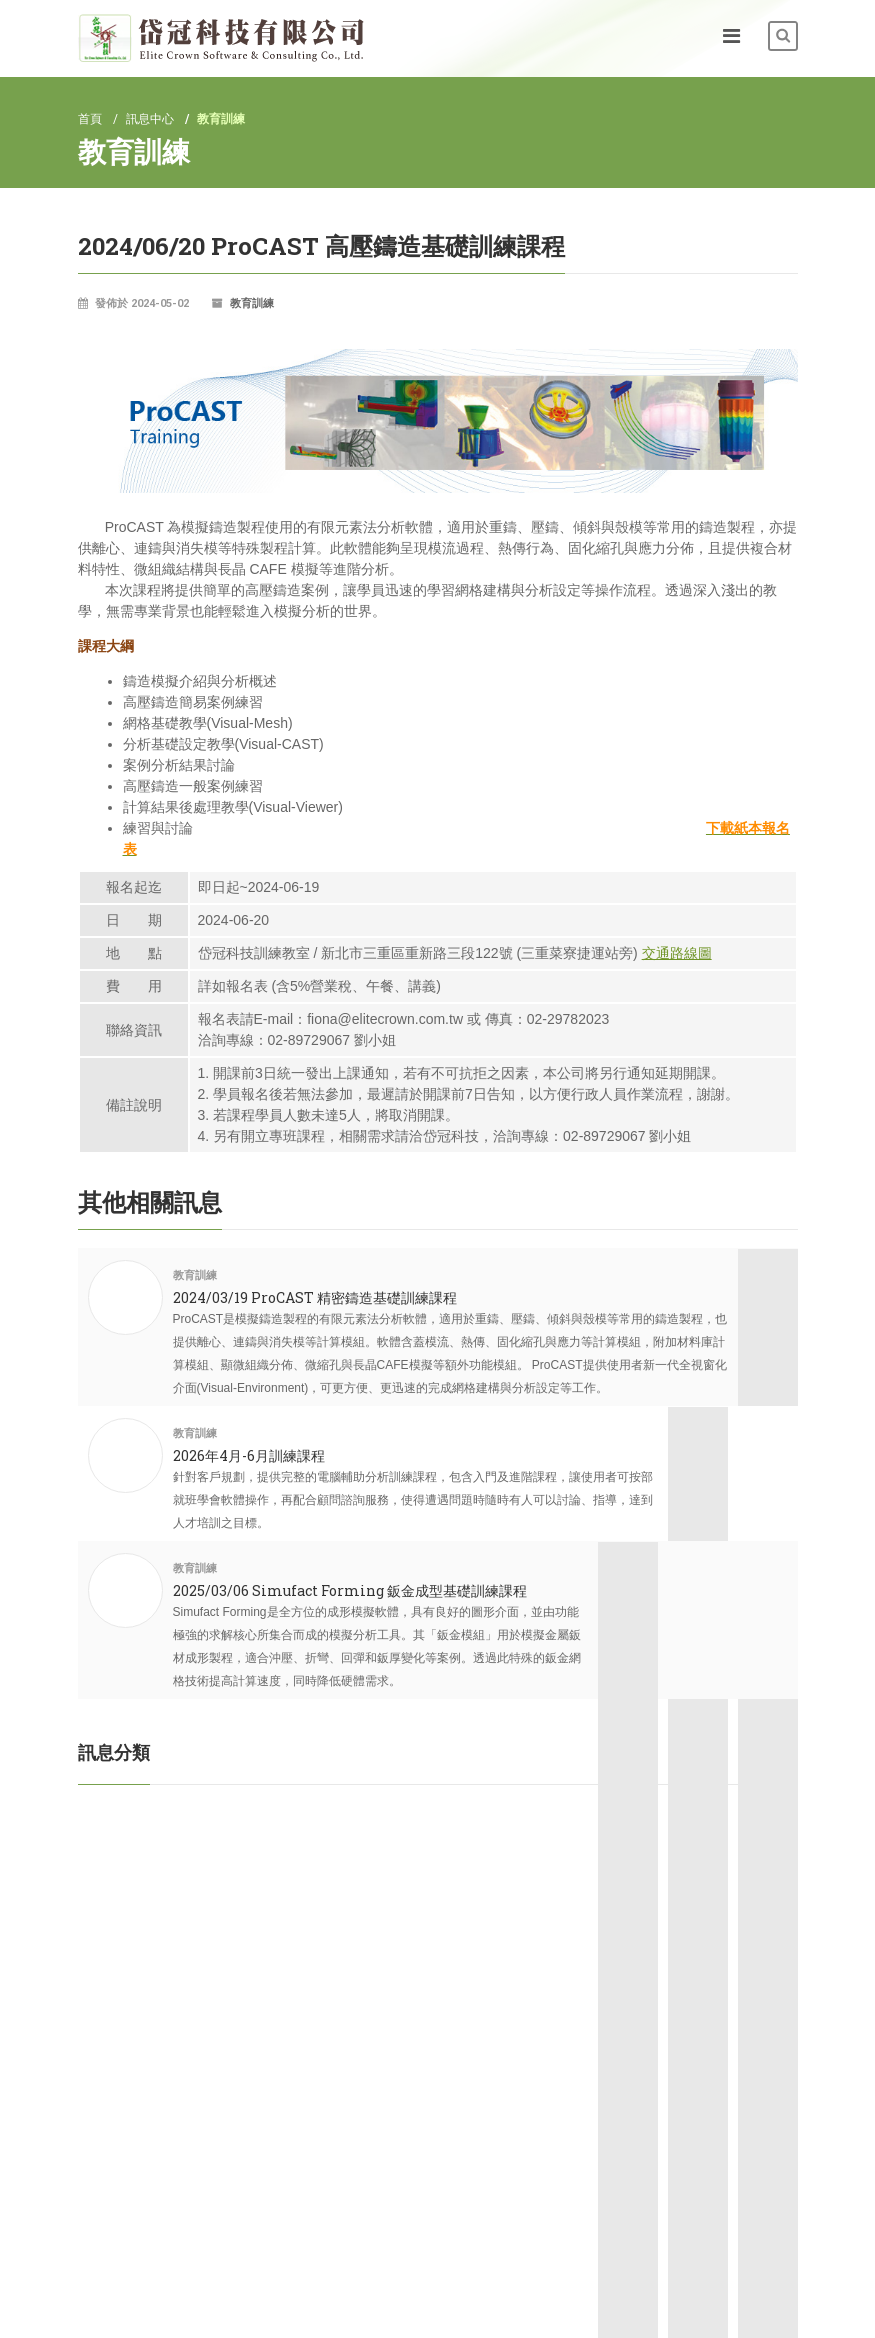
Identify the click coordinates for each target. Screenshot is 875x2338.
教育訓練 (252, 303)
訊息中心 (150, 119)
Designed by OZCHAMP (733, 2306)
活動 (98, 1808)
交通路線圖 (677, 953)
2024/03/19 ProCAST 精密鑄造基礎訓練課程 (315, 1297)
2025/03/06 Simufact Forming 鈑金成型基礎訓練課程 (350, 1567)
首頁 (90, 119)
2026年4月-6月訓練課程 (249, 1455)
